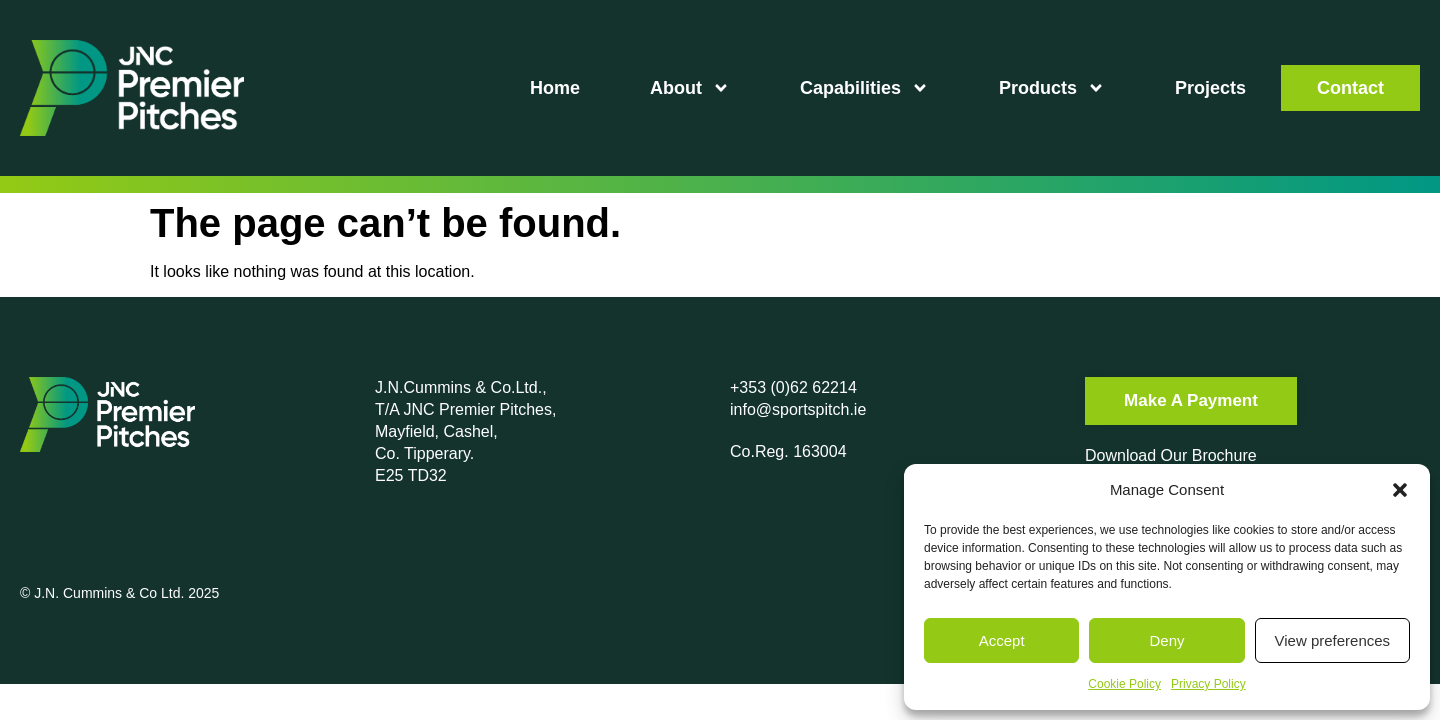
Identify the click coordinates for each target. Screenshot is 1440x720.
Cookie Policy (1124, 684)
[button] (1400, 490)
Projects (1210, 88)
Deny (1166, 640)
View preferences (1333, 640)
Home (555, 88)
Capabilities (864, 88)
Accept (1002, 640)
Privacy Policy (1208, 684)
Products (1052, 88)
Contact (1350, 88)
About (690, 88)
